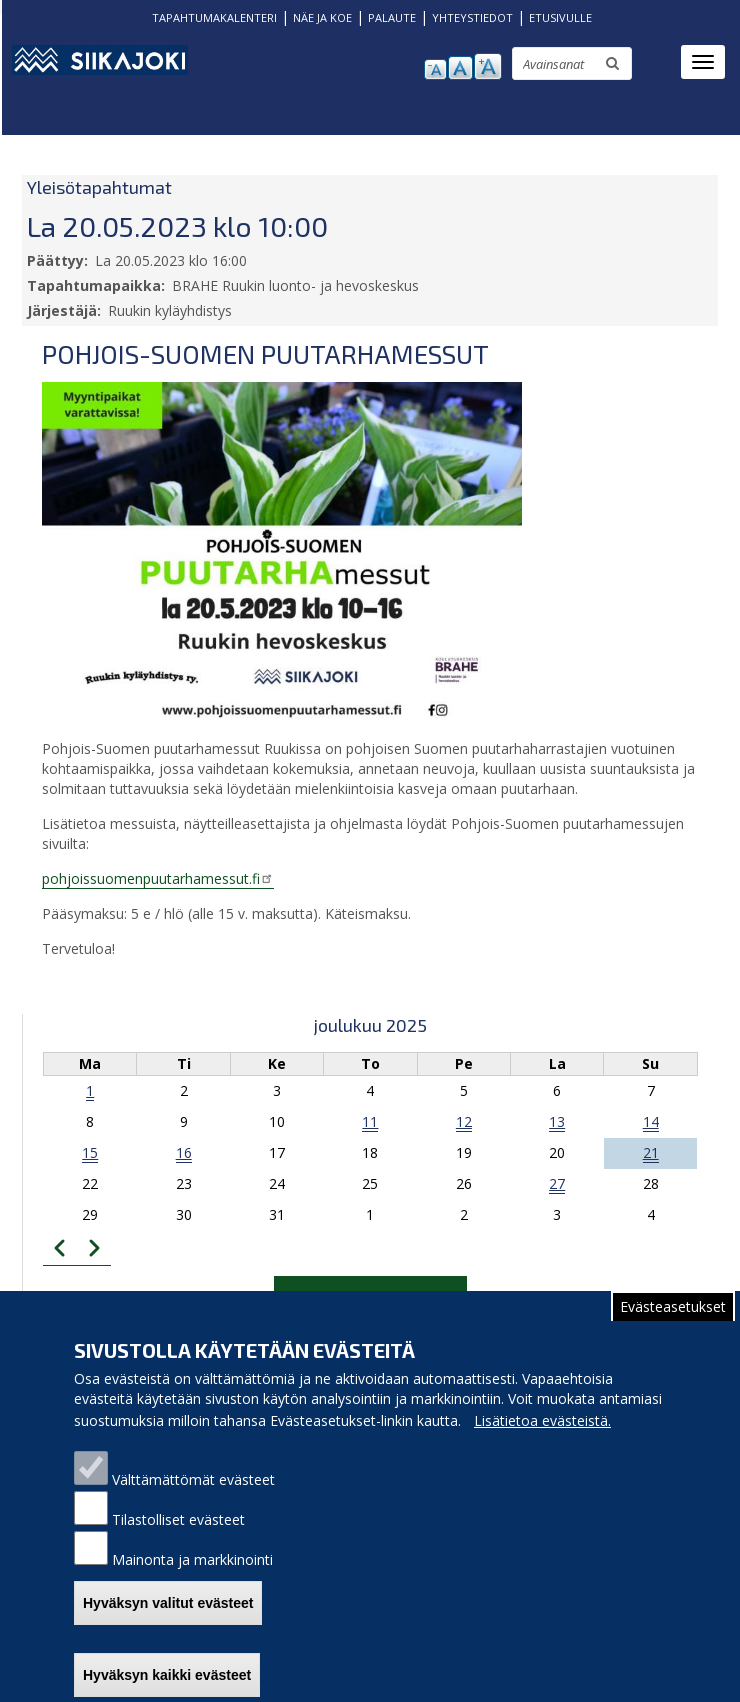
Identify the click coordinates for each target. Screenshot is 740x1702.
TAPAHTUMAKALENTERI (214, 17)
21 (651, 1152)
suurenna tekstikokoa (488, 66)
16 (184, 1152)
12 (464, 1121)
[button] (282, 552)
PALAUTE (392, 17)
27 (557, 1183)
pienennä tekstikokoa (435, 69)
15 (90, 1152)
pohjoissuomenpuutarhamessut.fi (158, 878)
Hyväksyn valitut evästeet (168, 1623)
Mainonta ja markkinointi (192, 1579)
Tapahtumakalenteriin (370, 1295)
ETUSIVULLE (560, 17)
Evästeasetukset (673, 1326)
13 (557, 1121)
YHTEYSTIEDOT (472, 17)
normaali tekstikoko (460, 68)
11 (370, 1121)
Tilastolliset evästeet (178, 1539)
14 (651, 1121)
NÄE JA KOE (322, 17)
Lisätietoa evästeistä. (542, 1440)
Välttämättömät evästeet (193, 1499)
